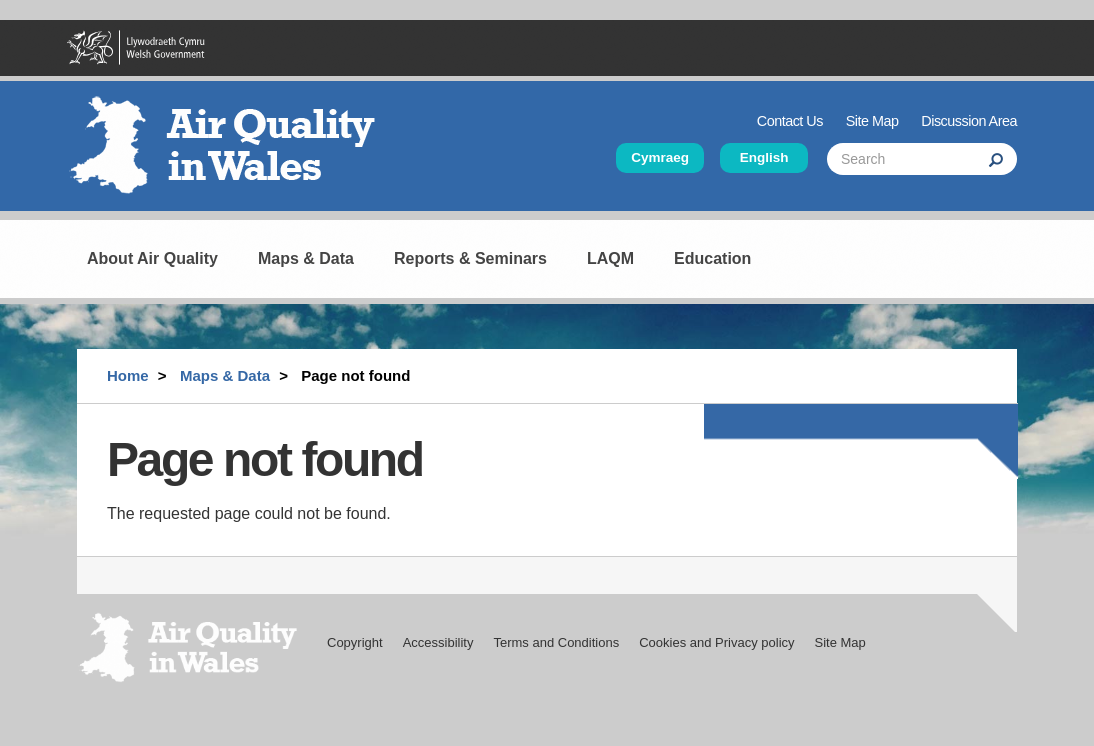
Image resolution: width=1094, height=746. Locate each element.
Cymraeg (660, 157)
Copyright (355, 642)
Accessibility (438, 642)
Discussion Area (969, 121)
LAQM (610, 258)
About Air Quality (152, 258)
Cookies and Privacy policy (716, 642)
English (764, 157)
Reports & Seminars (470, 258)
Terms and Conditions (556, 642)
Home (128, 375)
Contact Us (790, 121)
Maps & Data (306, 258)
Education (712, 258)
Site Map (872, 121)
